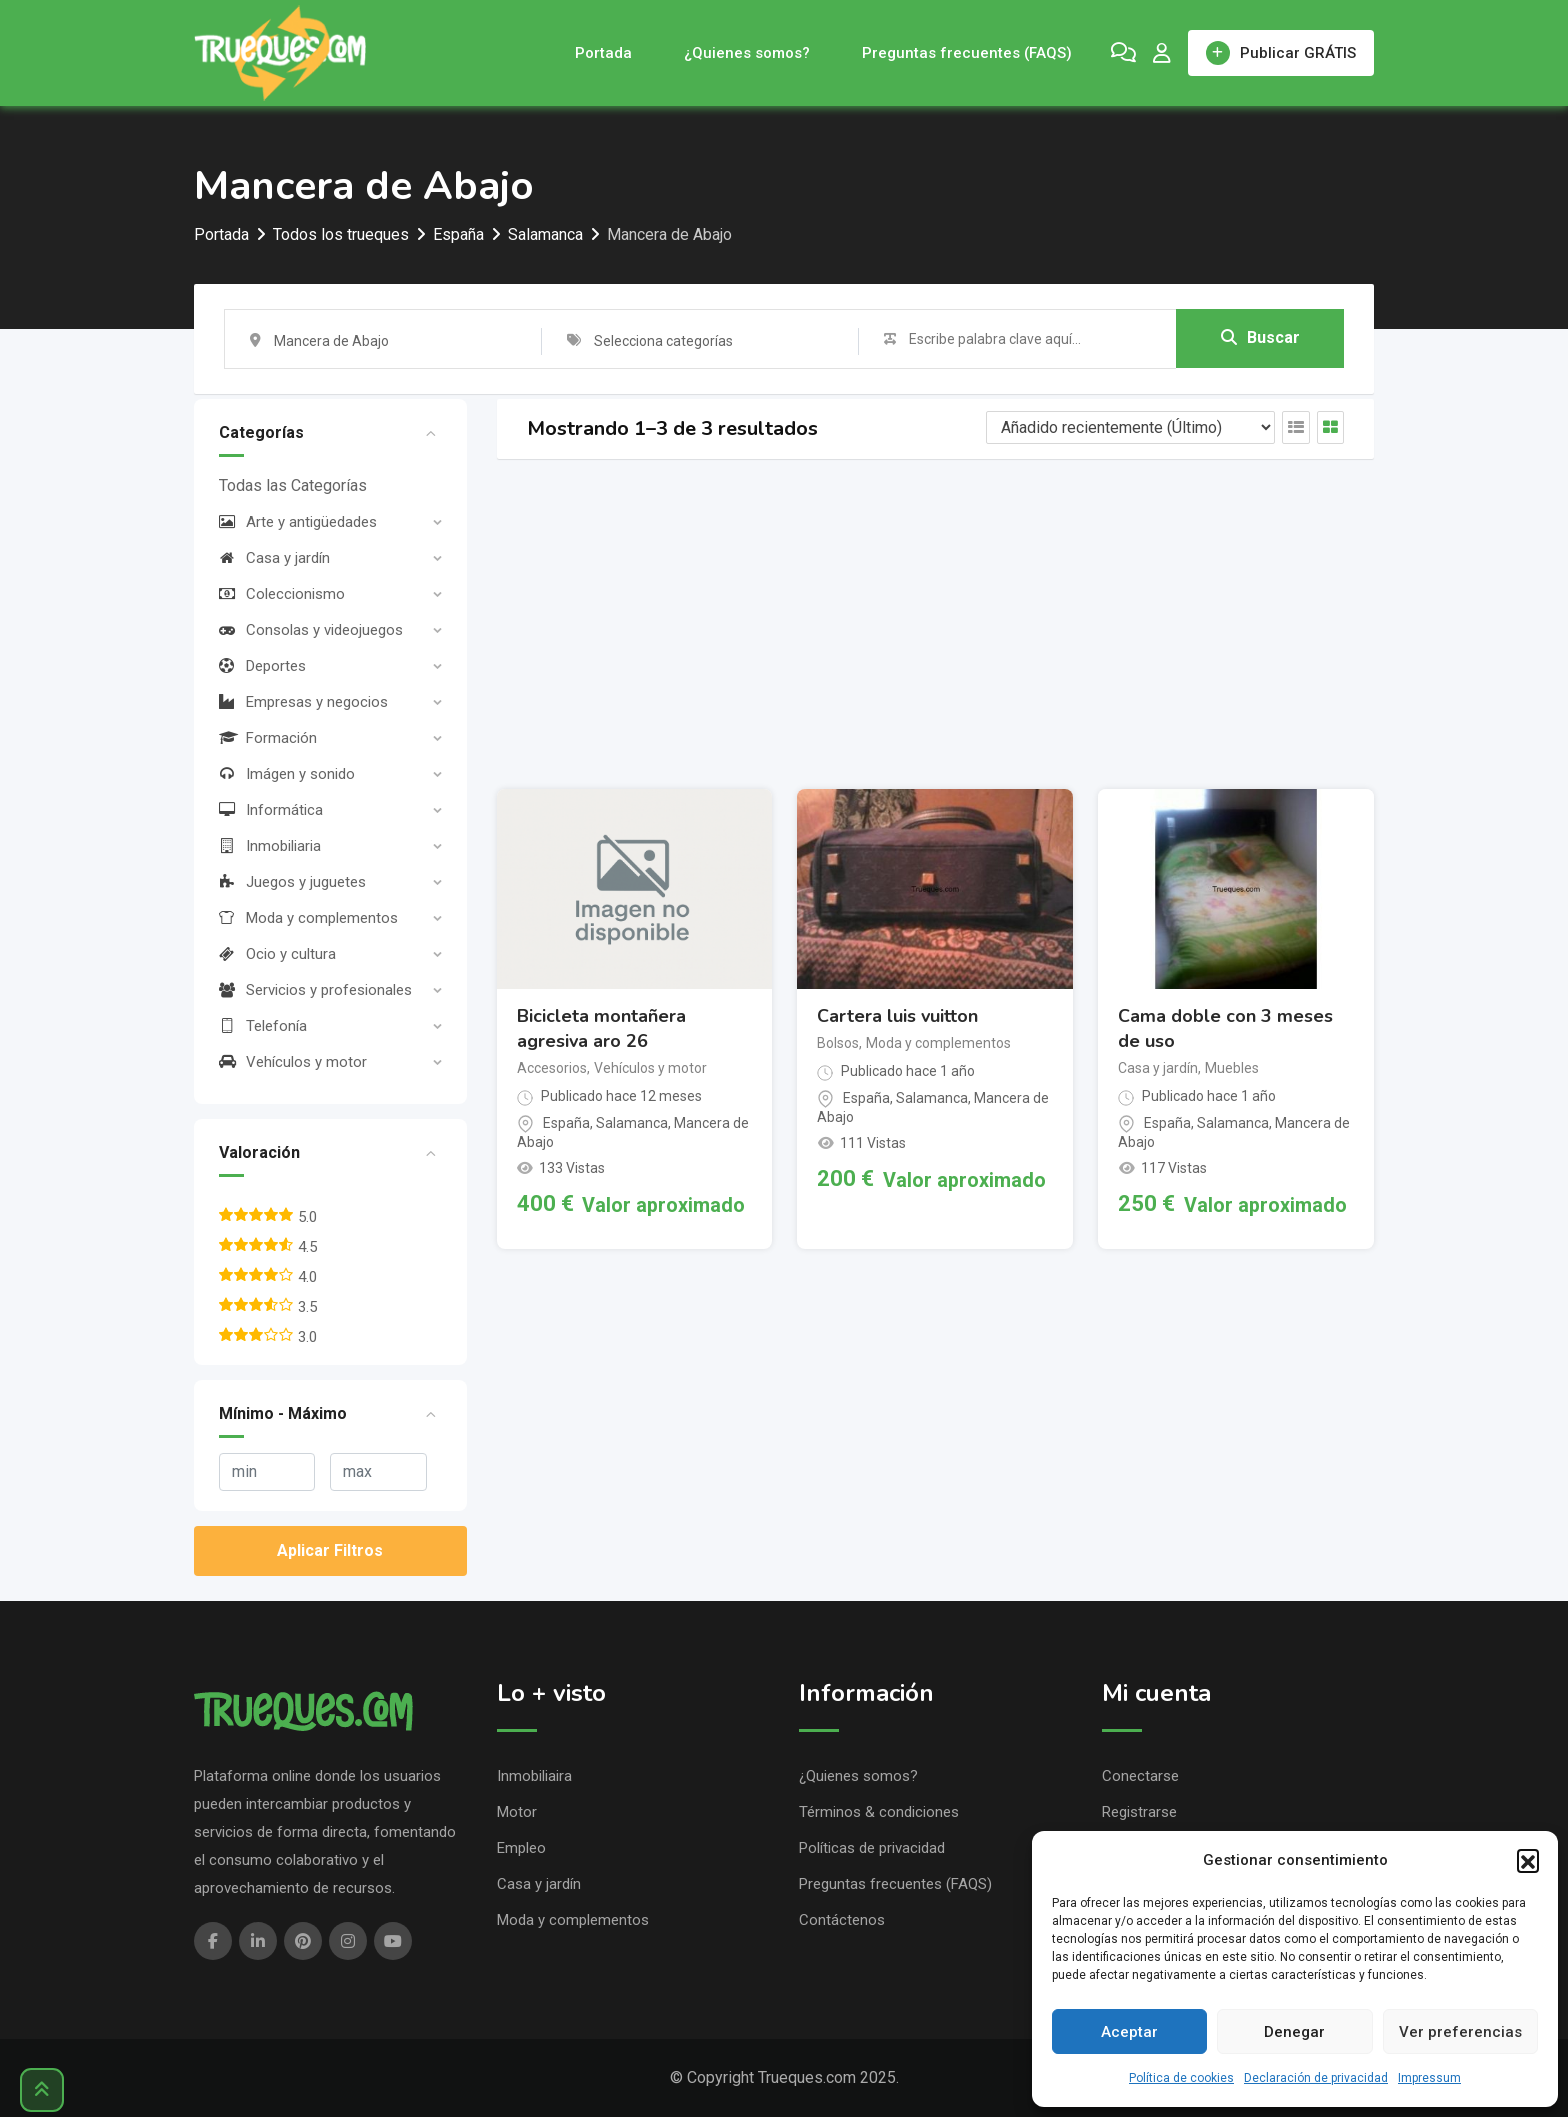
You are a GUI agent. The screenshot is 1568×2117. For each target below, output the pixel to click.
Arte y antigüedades (298, 522)
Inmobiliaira (534, 1776)
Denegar (1294, 2032)
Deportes (262, 666)
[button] (1528, 1860)
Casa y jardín (274, 558)
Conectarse (1140, 1776)
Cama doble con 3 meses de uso (1225, 1028)
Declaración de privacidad (1316, 2078)
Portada (603, 53)
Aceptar (1129, 2032)
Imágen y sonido (287, 774)
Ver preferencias (1460, 2032)
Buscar (1260, 337)
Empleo (521, 1848)
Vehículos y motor (293, 1062)
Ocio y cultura (277, 954)
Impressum (1429, 2078)
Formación (268, 738)
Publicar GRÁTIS (1281, 53)
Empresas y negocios (303, 702)
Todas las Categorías (293, 485)
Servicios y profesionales (315, 990)
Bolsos (838, 1043)
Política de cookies (1181, 2078)
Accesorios (552, 1068)
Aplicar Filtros (330, 1550)
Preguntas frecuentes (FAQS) (967, 53)
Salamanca (632, 1123)
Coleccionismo (282, 594)
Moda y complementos (308, 918)
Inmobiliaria (270, 846)
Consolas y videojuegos (311, 630)
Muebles (1232, 1068)
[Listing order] (1130, 427)
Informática (271, 810)
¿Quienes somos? (747, 53)
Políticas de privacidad (872, 1848)
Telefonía (263, 1026)
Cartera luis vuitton (897, 1016)
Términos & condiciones (879, 1812)
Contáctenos (842, 1920)
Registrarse (1139, 1812)
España (566, 1123)
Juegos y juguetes (292, 882)
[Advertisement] (936, 624)
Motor (517, 1812)
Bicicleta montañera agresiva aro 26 (601, 1028)
